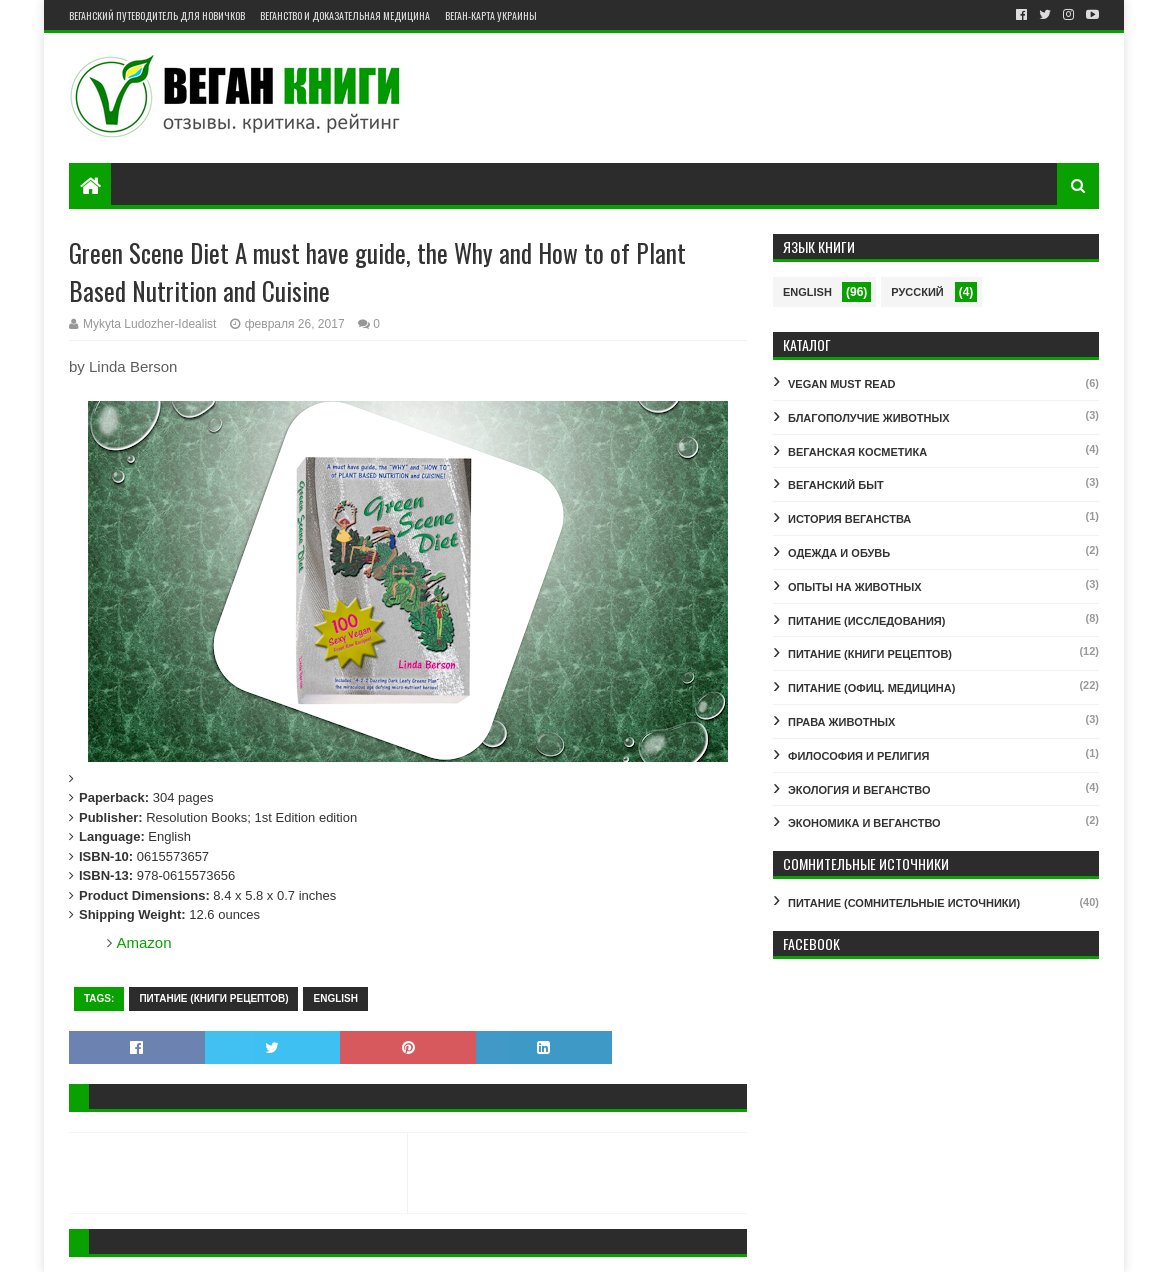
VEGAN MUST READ (842, 384)
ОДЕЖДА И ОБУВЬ (839, 553)
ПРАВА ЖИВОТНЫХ (841, 722)
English (335, 998)
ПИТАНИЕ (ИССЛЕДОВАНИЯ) (866, 621)
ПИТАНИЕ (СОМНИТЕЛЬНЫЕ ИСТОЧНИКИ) (904, 903)
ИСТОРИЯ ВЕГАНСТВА (849, 519)
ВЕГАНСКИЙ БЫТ (836, 485)
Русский (917, 292)
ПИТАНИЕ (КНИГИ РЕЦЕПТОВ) (213, 998)
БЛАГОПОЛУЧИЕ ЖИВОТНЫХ (869, 418)
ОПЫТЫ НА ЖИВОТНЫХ (855, 587)
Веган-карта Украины (491, 15)
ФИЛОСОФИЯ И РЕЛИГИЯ (858, 756)
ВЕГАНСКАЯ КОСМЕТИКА (857, 452)
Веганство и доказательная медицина (345, 15)
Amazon (144, 942)
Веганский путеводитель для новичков (157, 15)
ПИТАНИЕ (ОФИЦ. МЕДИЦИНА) (871, 688)
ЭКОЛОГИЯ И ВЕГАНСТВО (859, 790)
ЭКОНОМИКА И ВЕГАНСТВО (864, 823)
